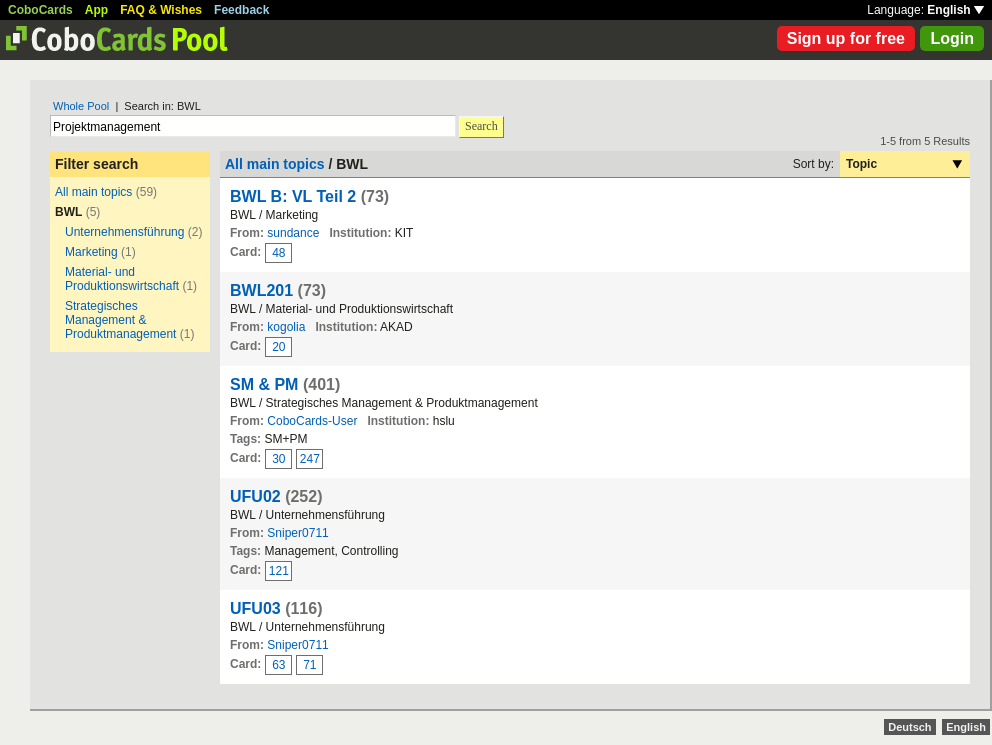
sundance (293, 233)
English (955, 10)
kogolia (286, 327)
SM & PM (264, 384)
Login (952, 38)
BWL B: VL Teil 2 (293, 196)
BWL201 (261, 290)
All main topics (93, 192)
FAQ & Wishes (161, 10)
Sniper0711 (297, 533)
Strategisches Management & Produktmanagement (120, 320)
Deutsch (909, 727)
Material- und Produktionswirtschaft (122, 279)
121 (279, 571)
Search (481, 126)
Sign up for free (846, 38)
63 (278, 665)
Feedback (241, 10)
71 (309, 665)
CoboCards (40, 10)
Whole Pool (81, 106)
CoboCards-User (312, 421)
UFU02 (255, 496)
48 (278, 253)
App (96, 10)
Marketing (91, 252)
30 (278, 459)
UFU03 (255, 608)
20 (278, 347)
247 (310, 459)
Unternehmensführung (126, 232)
